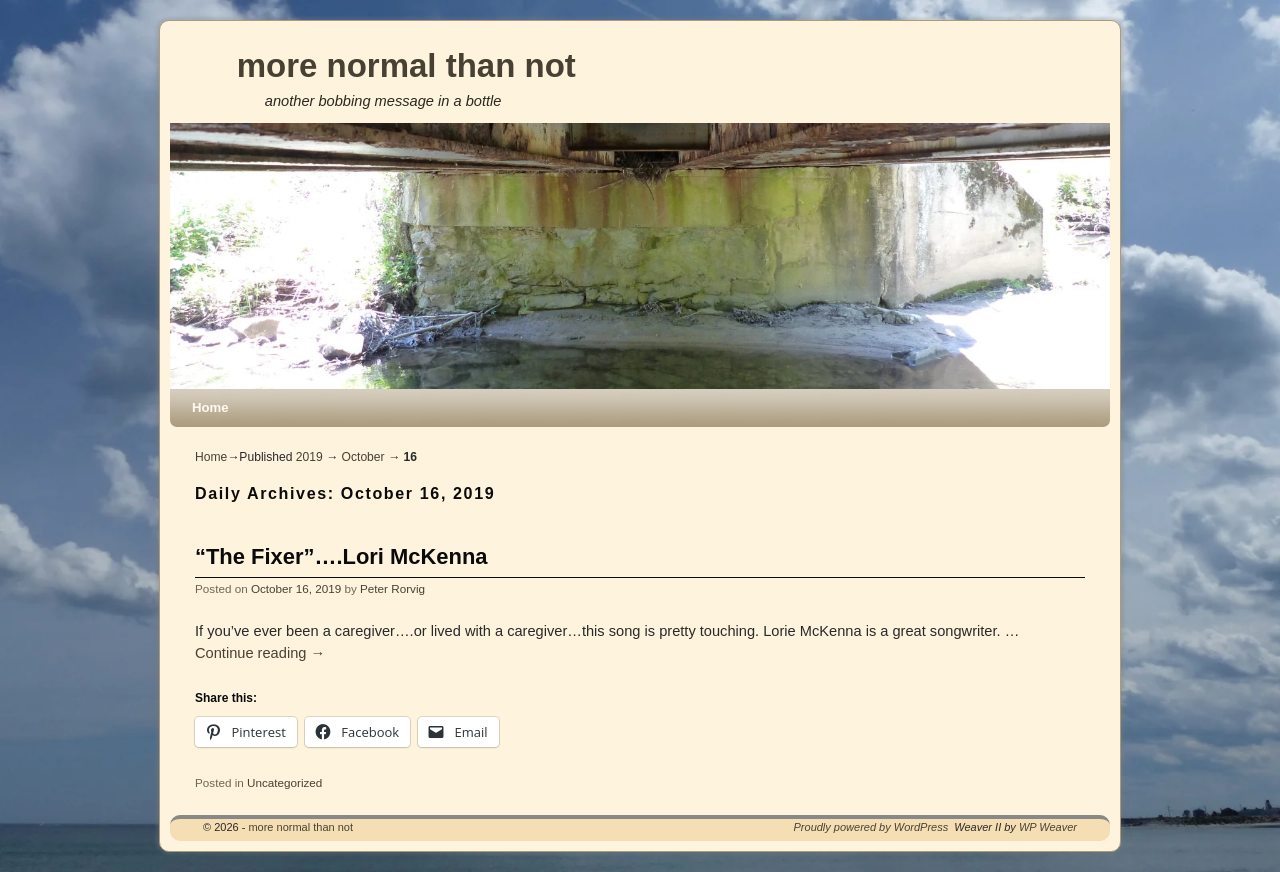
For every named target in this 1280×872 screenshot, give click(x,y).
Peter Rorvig (392, 588)
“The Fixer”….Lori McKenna (341, 556)
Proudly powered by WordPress (871, 827)
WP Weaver (1048, 827)
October (363, 457)
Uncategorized (284, 782)
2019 (309, 457)
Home (210, 407)
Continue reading (260, 653)
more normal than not (406, 65)
